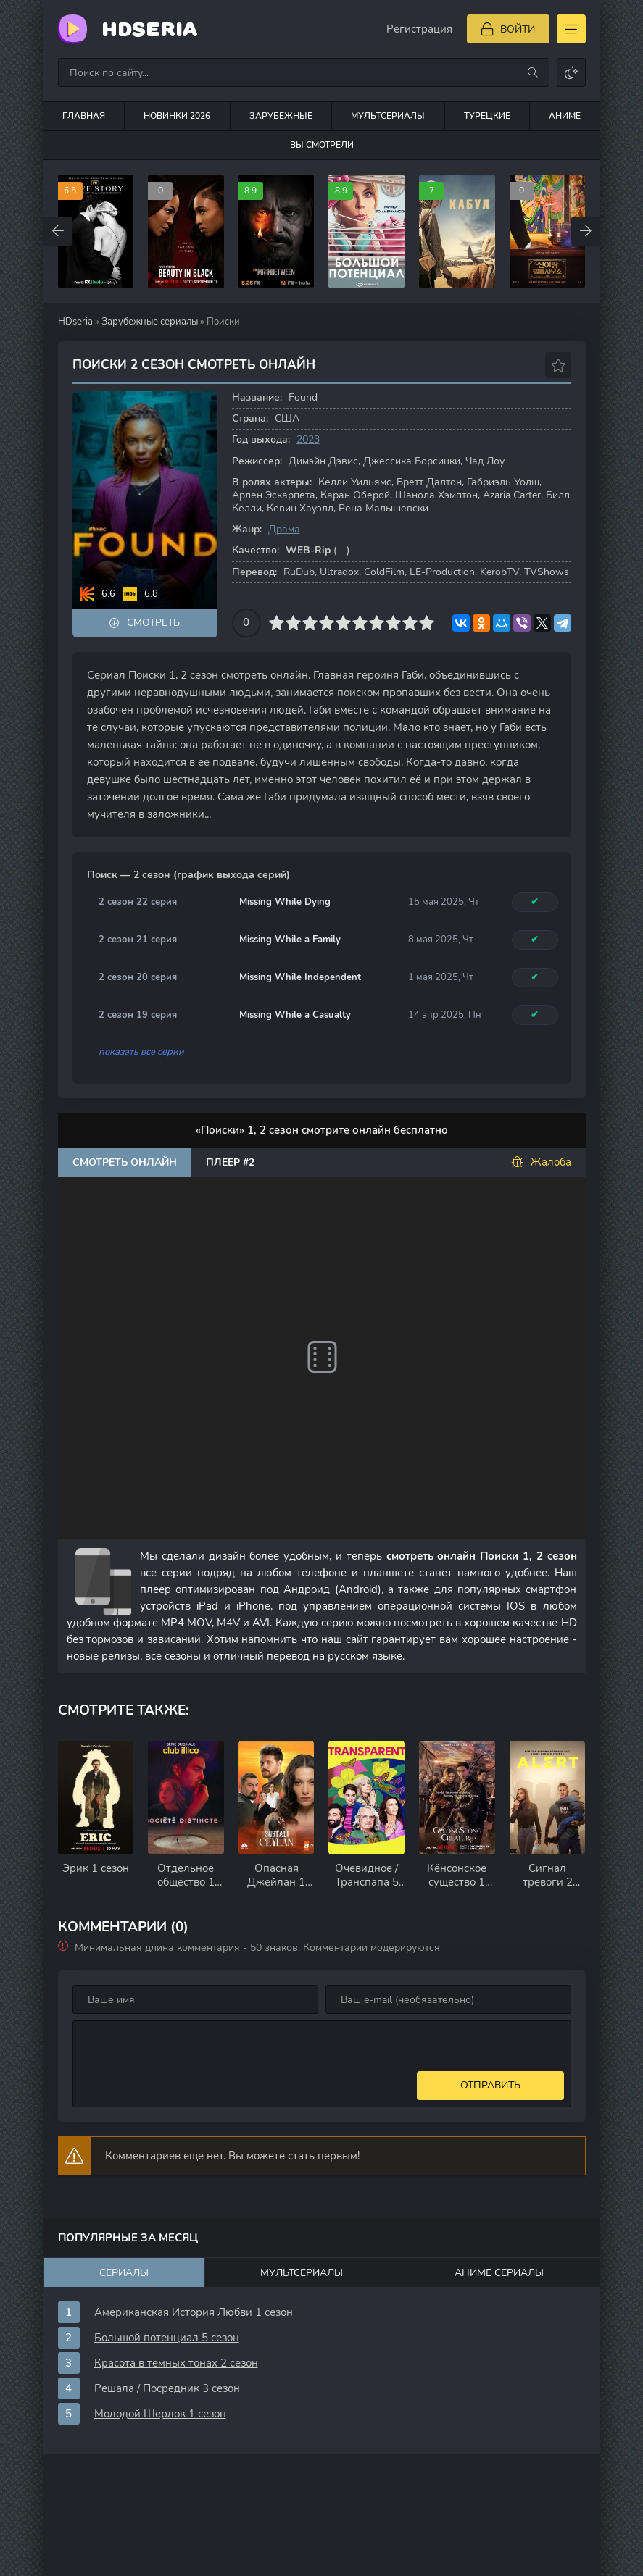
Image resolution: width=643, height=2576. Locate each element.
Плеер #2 (230, 1162)
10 (426, 622)
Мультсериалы (388, 116)
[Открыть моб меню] (571, 28)
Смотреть (153, 623)
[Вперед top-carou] (585, 231)
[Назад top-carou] (57, 231)
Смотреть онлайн (124, 1162)
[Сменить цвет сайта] (571, 72)
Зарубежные (280, 116)
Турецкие (487, 116)
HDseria (149, 29)
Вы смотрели (322, 145)
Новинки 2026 (177, 116)
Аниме (565, 116)
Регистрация (419, 29)
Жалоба (541, 1162)
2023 (308, 439)
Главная (83, 116)
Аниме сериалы (499, 2273)
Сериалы (124, 2273)
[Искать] (532, 72)
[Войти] (508, 28)
